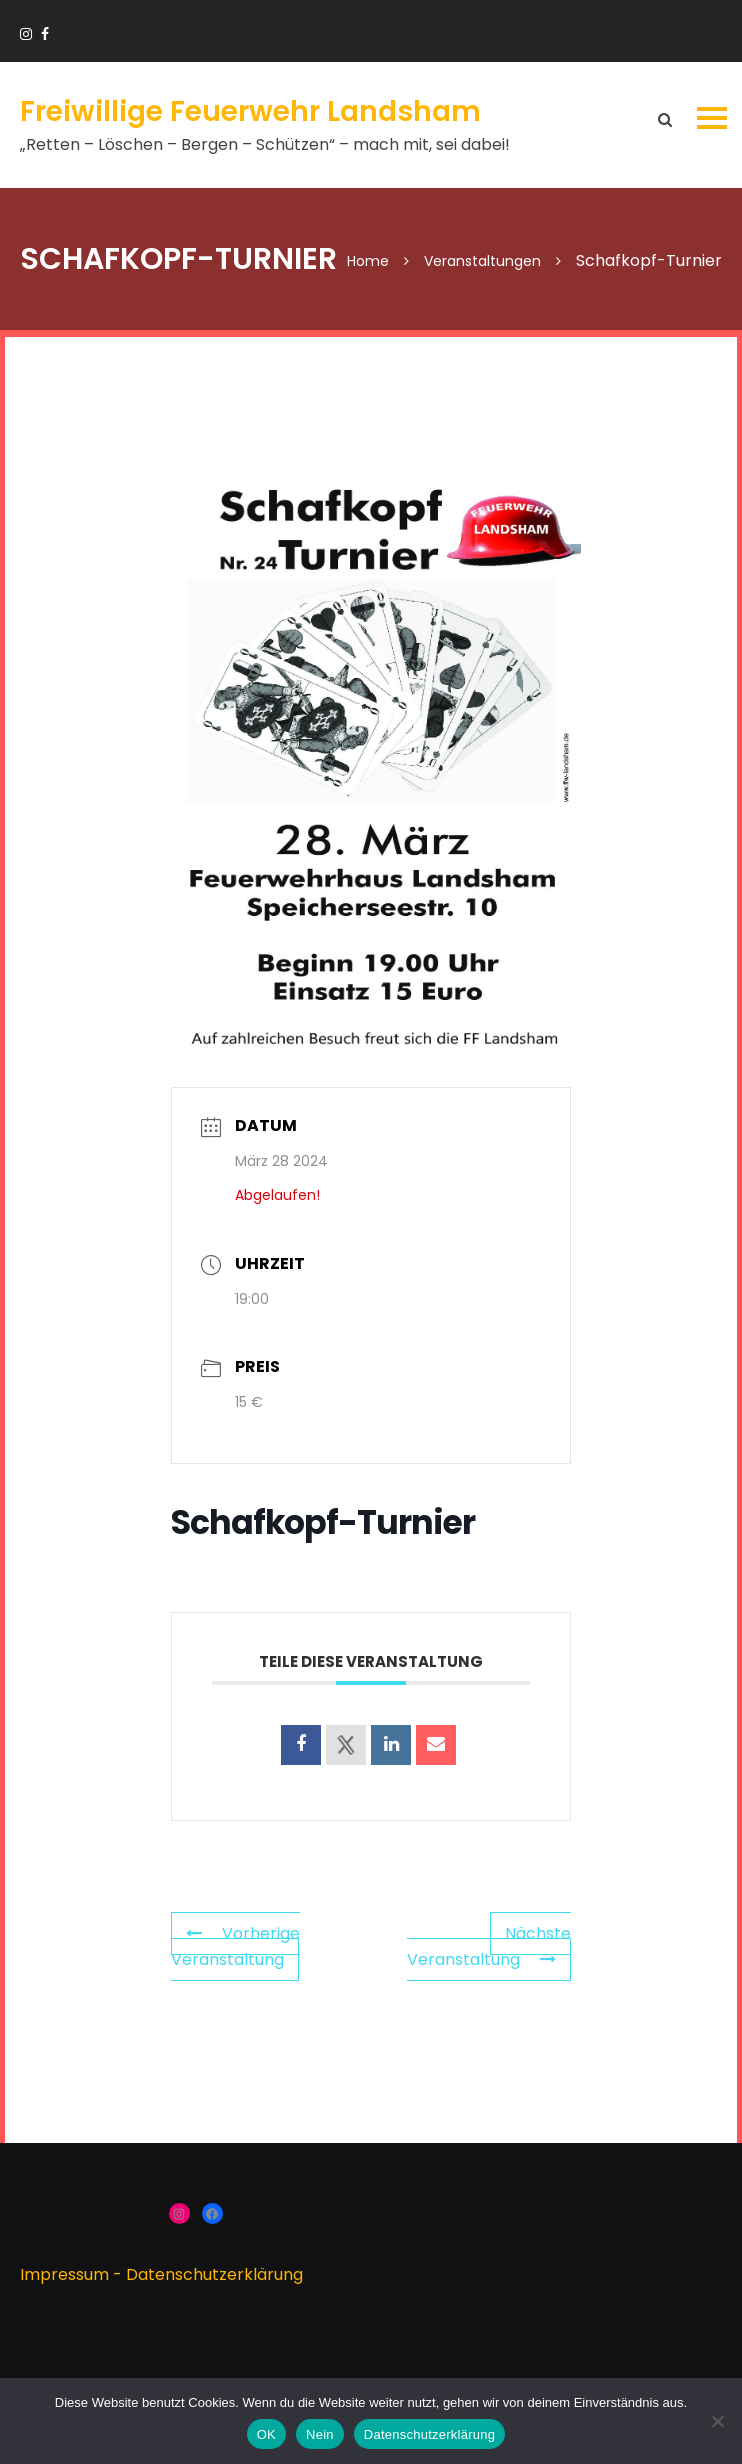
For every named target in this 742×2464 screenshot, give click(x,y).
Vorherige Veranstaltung (235, 1946)
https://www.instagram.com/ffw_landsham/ (26, 34)
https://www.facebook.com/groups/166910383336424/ (45, 34)
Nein (320, 2434)
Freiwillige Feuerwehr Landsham (250, 111)
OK (266, 2434)
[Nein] (717, 2421)
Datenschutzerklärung (214, 2274)
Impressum (64, 2274)
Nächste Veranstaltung (489, 1946)
